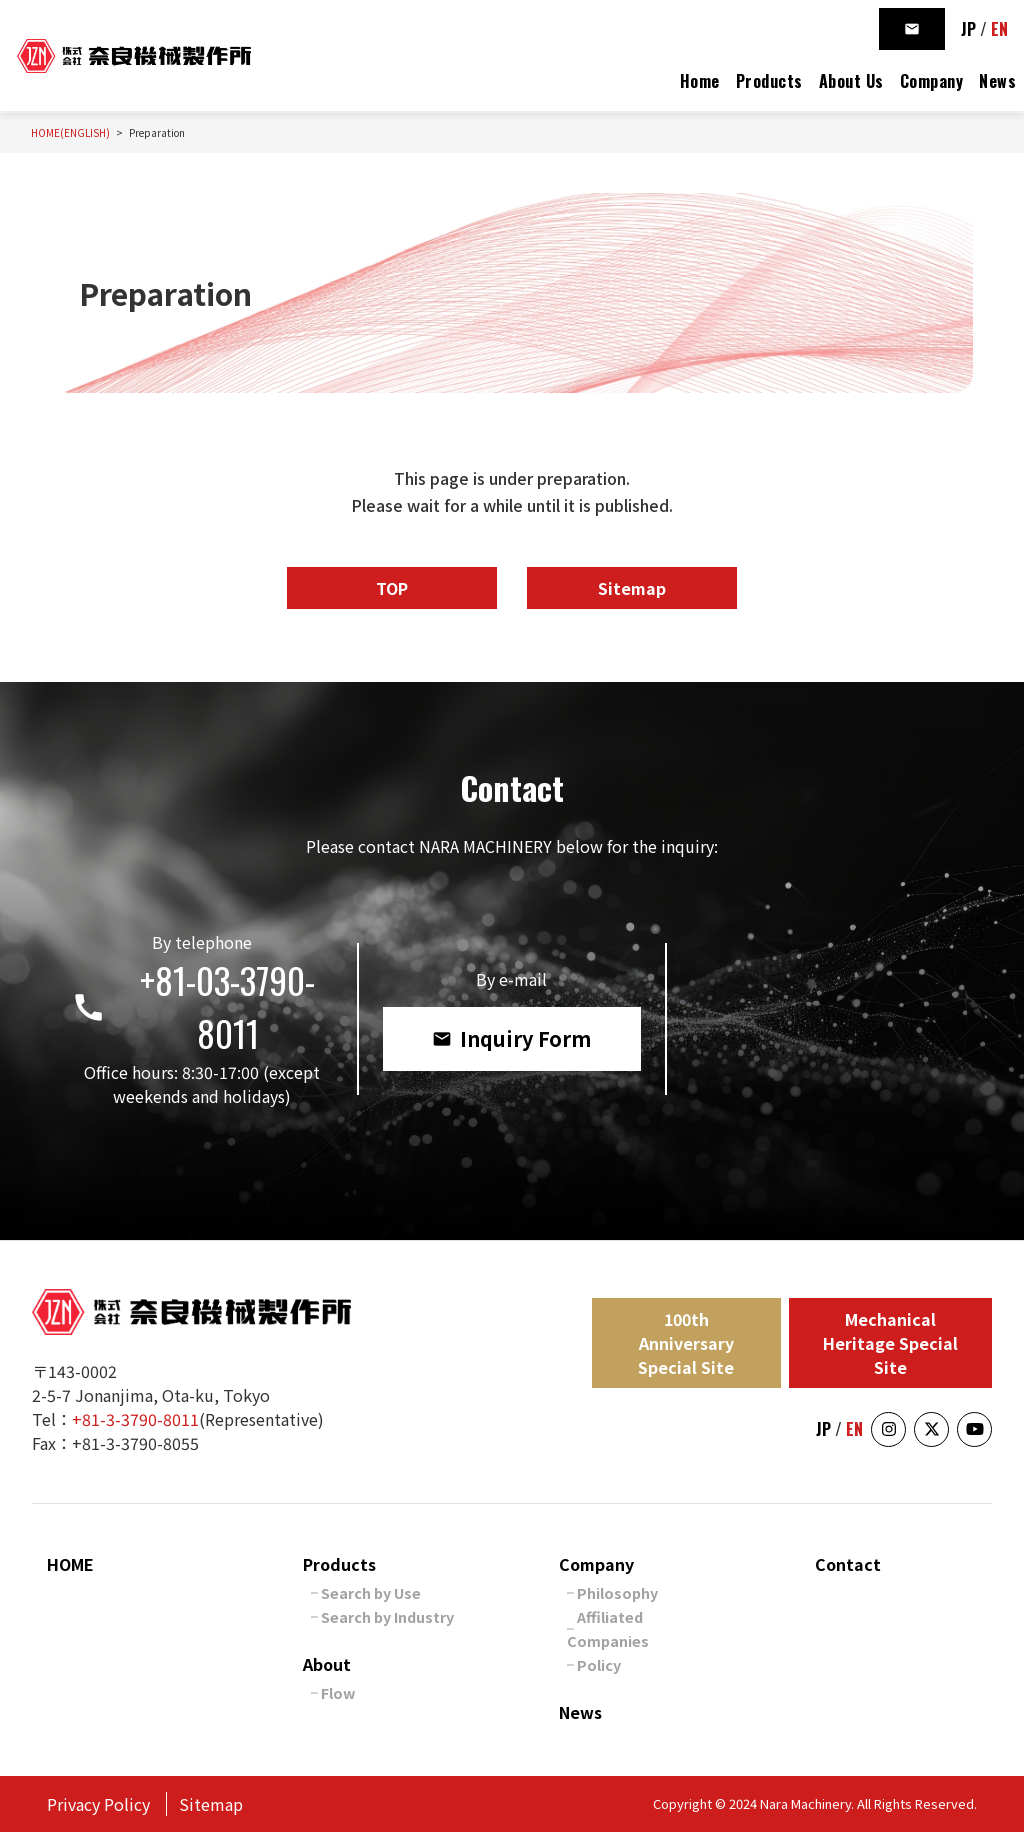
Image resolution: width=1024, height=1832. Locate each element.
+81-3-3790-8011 (135, 1419)
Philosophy (617, 1592)
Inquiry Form (511, 1038)
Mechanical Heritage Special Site (890, 1343)
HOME (70, 1564)
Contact (848, 1564)
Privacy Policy (98, 1804)
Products (769, 81)
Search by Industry (387, 1616)
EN (999, 29)
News (997, 81)
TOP (392, 588)
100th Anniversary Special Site (686, 1343)
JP (968, 29)
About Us (851, 81)
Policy (599, 1664)
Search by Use (371, 1592)
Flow (338, 1692)
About (327, 1664)
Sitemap (632, 588)
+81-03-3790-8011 (193, 1006)
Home (700, 81)
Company (932, 81)
